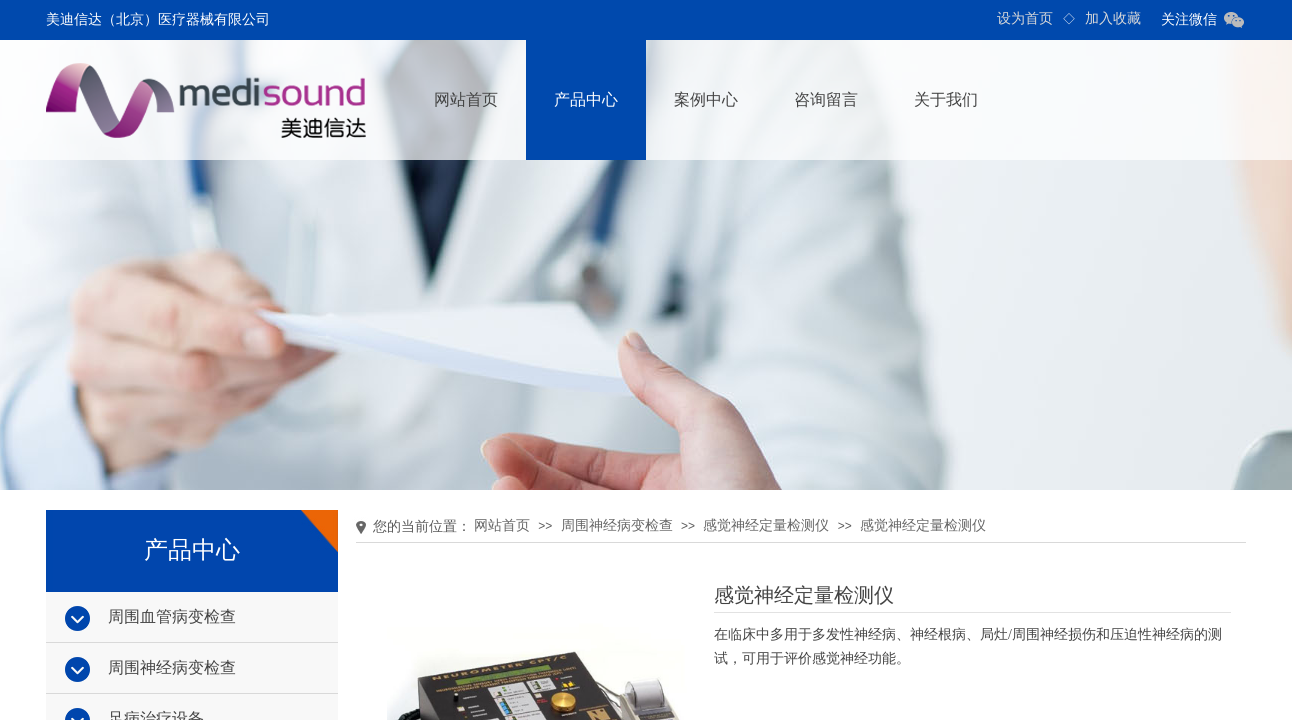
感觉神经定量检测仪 (766, 525)
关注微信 (1189, 19)
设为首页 (1025, 18)
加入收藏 (1113, 18)
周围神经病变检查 (617, 525)
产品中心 (586, 99)
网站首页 (466, 99)
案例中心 (706, 99)
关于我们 (946, 99)
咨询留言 (826, 99)
